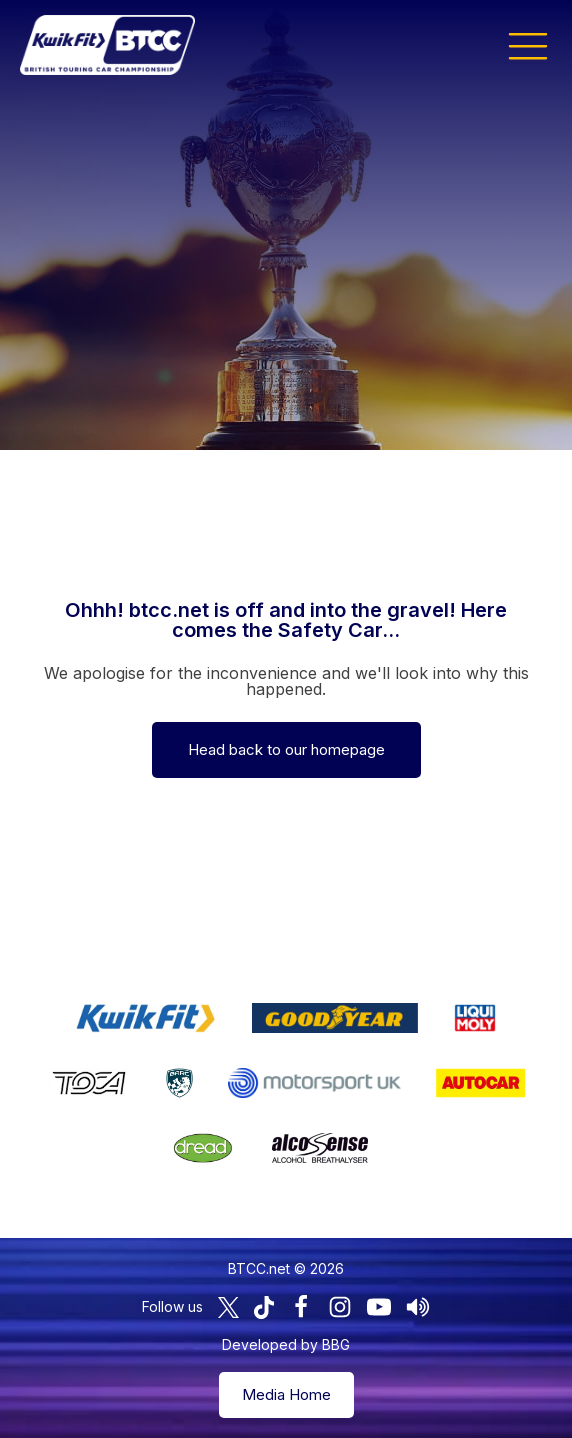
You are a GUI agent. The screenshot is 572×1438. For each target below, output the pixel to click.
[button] (528, 45)
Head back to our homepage (286, 749)
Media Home (286, 1394)
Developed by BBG (286, 1344)
